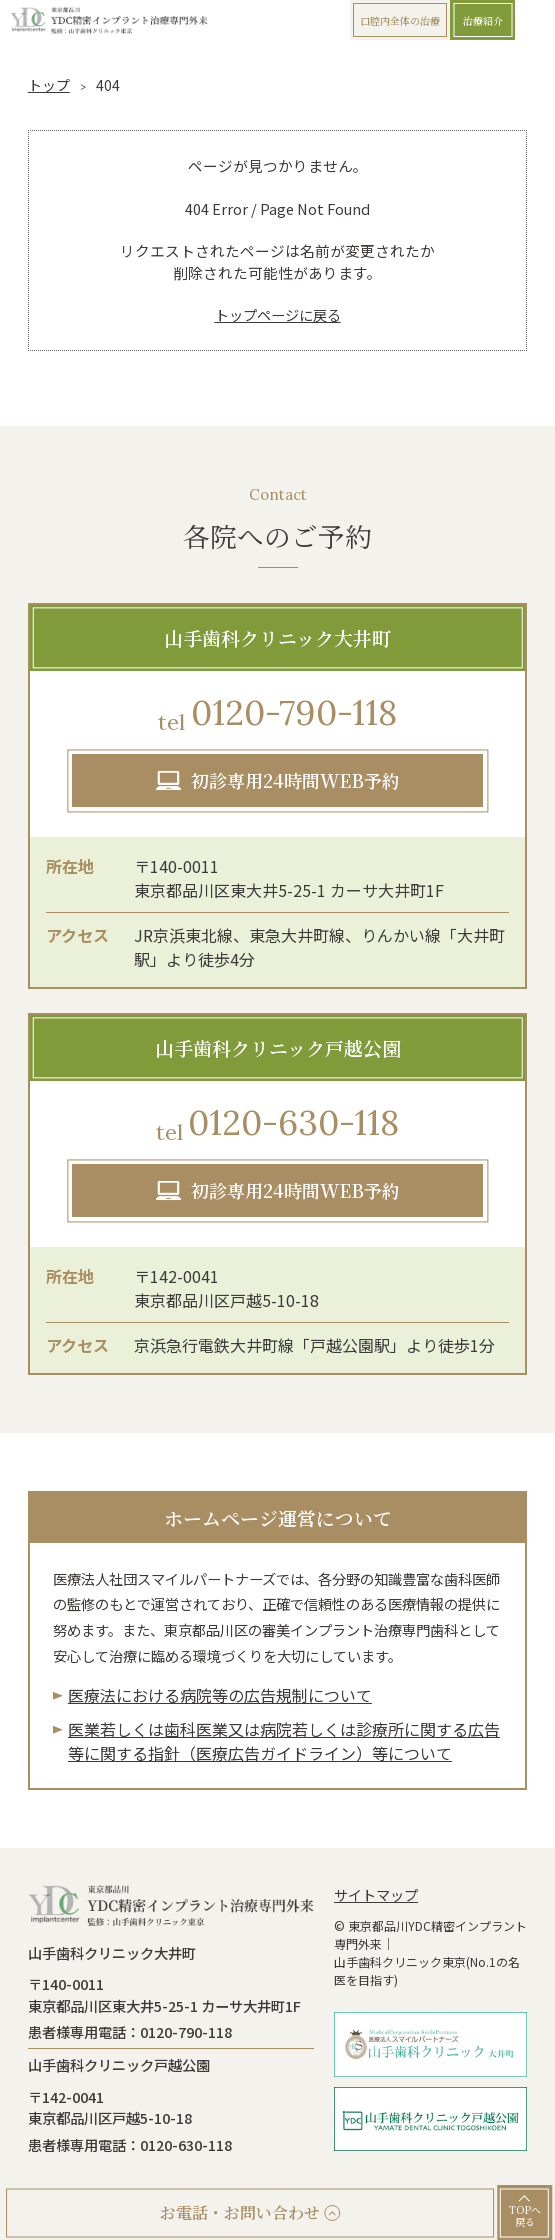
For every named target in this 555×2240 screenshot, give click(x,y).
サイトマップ (376, 1894)
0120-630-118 (278, 1124)
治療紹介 (483, 20)
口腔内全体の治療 (400, 20)
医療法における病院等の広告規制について (220, 1695)
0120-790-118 (277, 714)
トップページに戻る (278, 314)
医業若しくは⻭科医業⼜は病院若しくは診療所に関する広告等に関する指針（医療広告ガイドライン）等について (284, 1741)
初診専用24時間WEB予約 (295, 780)
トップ (49, 85)
